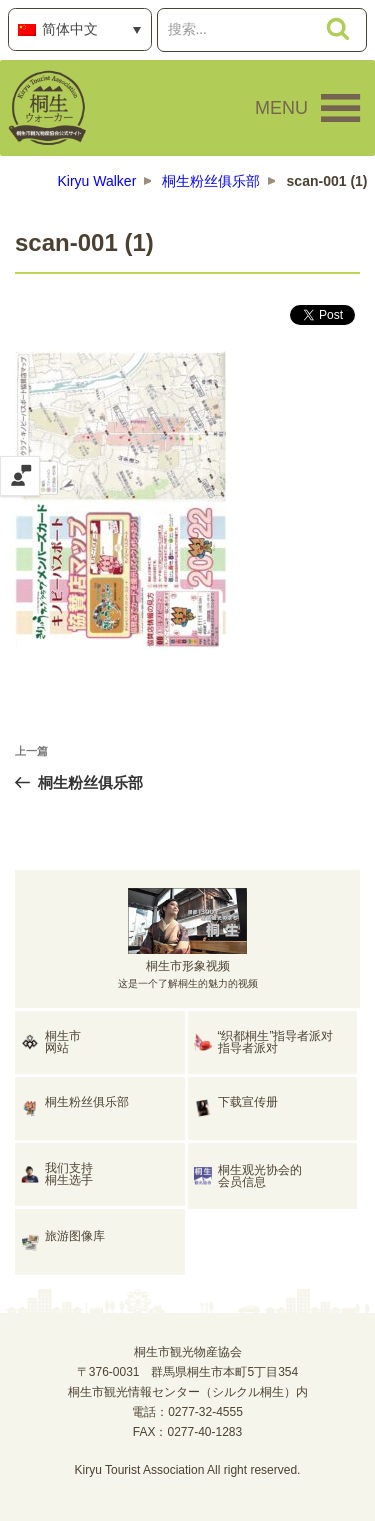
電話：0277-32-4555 (187, 1412)
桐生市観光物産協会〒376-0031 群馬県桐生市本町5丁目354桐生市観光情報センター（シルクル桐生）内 (188, 1372)
